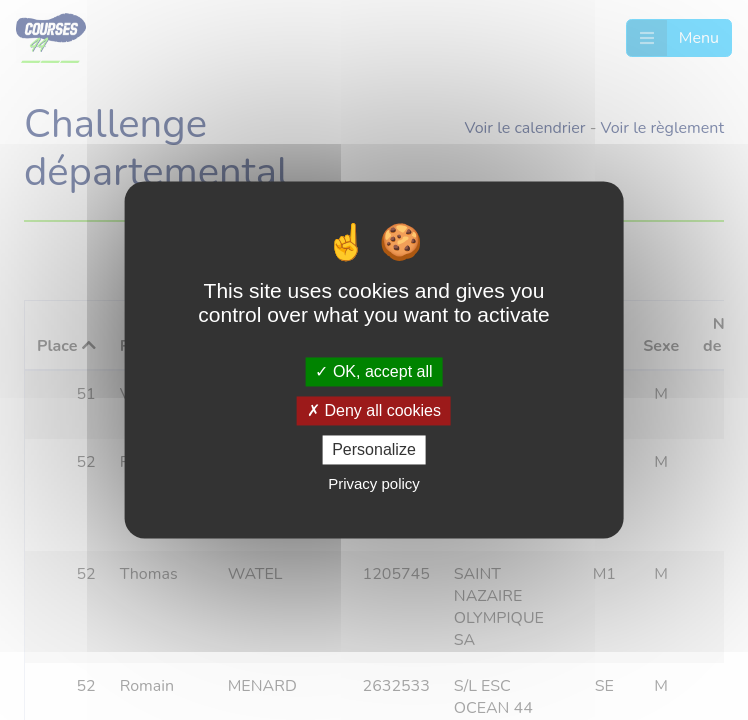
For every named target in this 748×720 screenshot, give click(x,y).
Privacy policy (374, 484)
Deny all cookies (374, 410)
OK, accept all (373, 371)
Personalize (374, 449)
